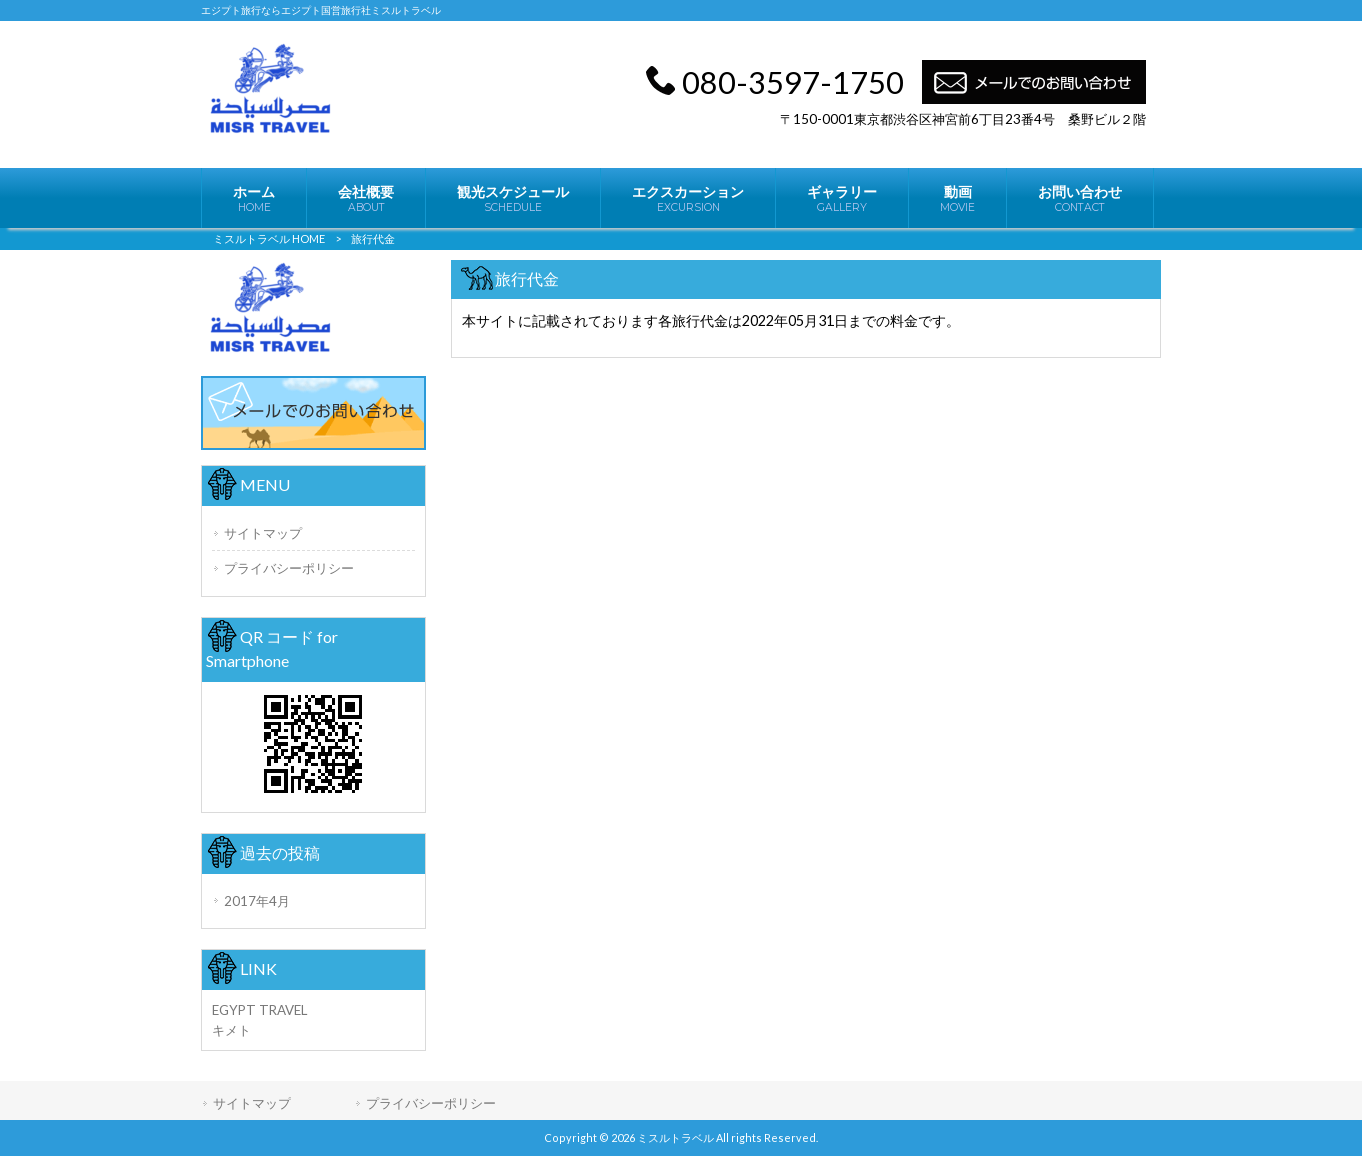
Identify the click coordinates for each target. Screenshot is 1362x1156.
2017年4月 (257, 901)
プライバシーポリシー (289, 568)
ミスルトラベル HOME (269, 238)
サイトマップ (263, 533)
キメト (231, 1030)
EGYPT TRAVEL (259, 1010)
